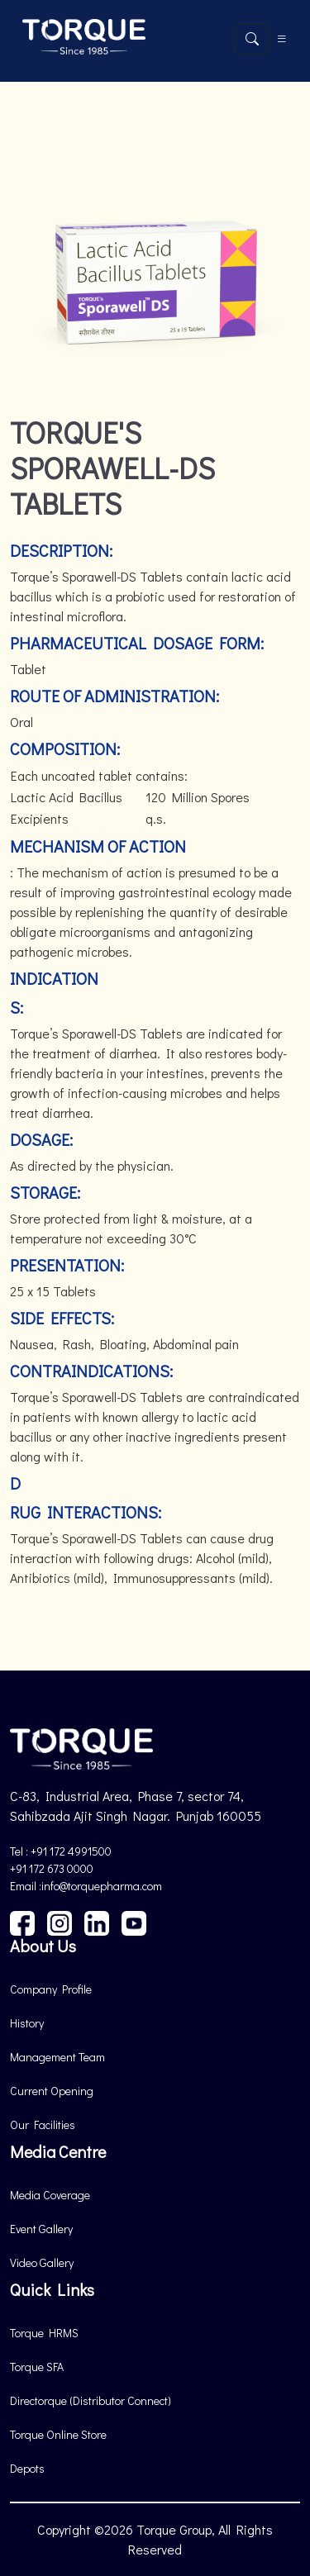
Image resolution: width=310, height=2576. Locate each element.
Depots (27, 2468)
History (27, 2023)
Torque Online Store (58, 2434)
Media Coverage (50, 2195)
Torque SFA (37, 2366)
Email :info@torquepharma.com (86, 1886)
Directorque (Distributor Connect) (90, 2400)
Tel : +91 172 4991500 (61, 1851)
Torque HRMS (44, 2333)
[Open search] (252, 39)
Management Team (57, 2057)
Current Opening (51, 2090)
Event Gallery (41, 2228)
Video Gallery (42, 2262)
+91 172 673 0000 (51, 1868)
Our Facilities (42, 2124)
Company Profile (51, 1989)
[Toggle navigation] (282, 39)
